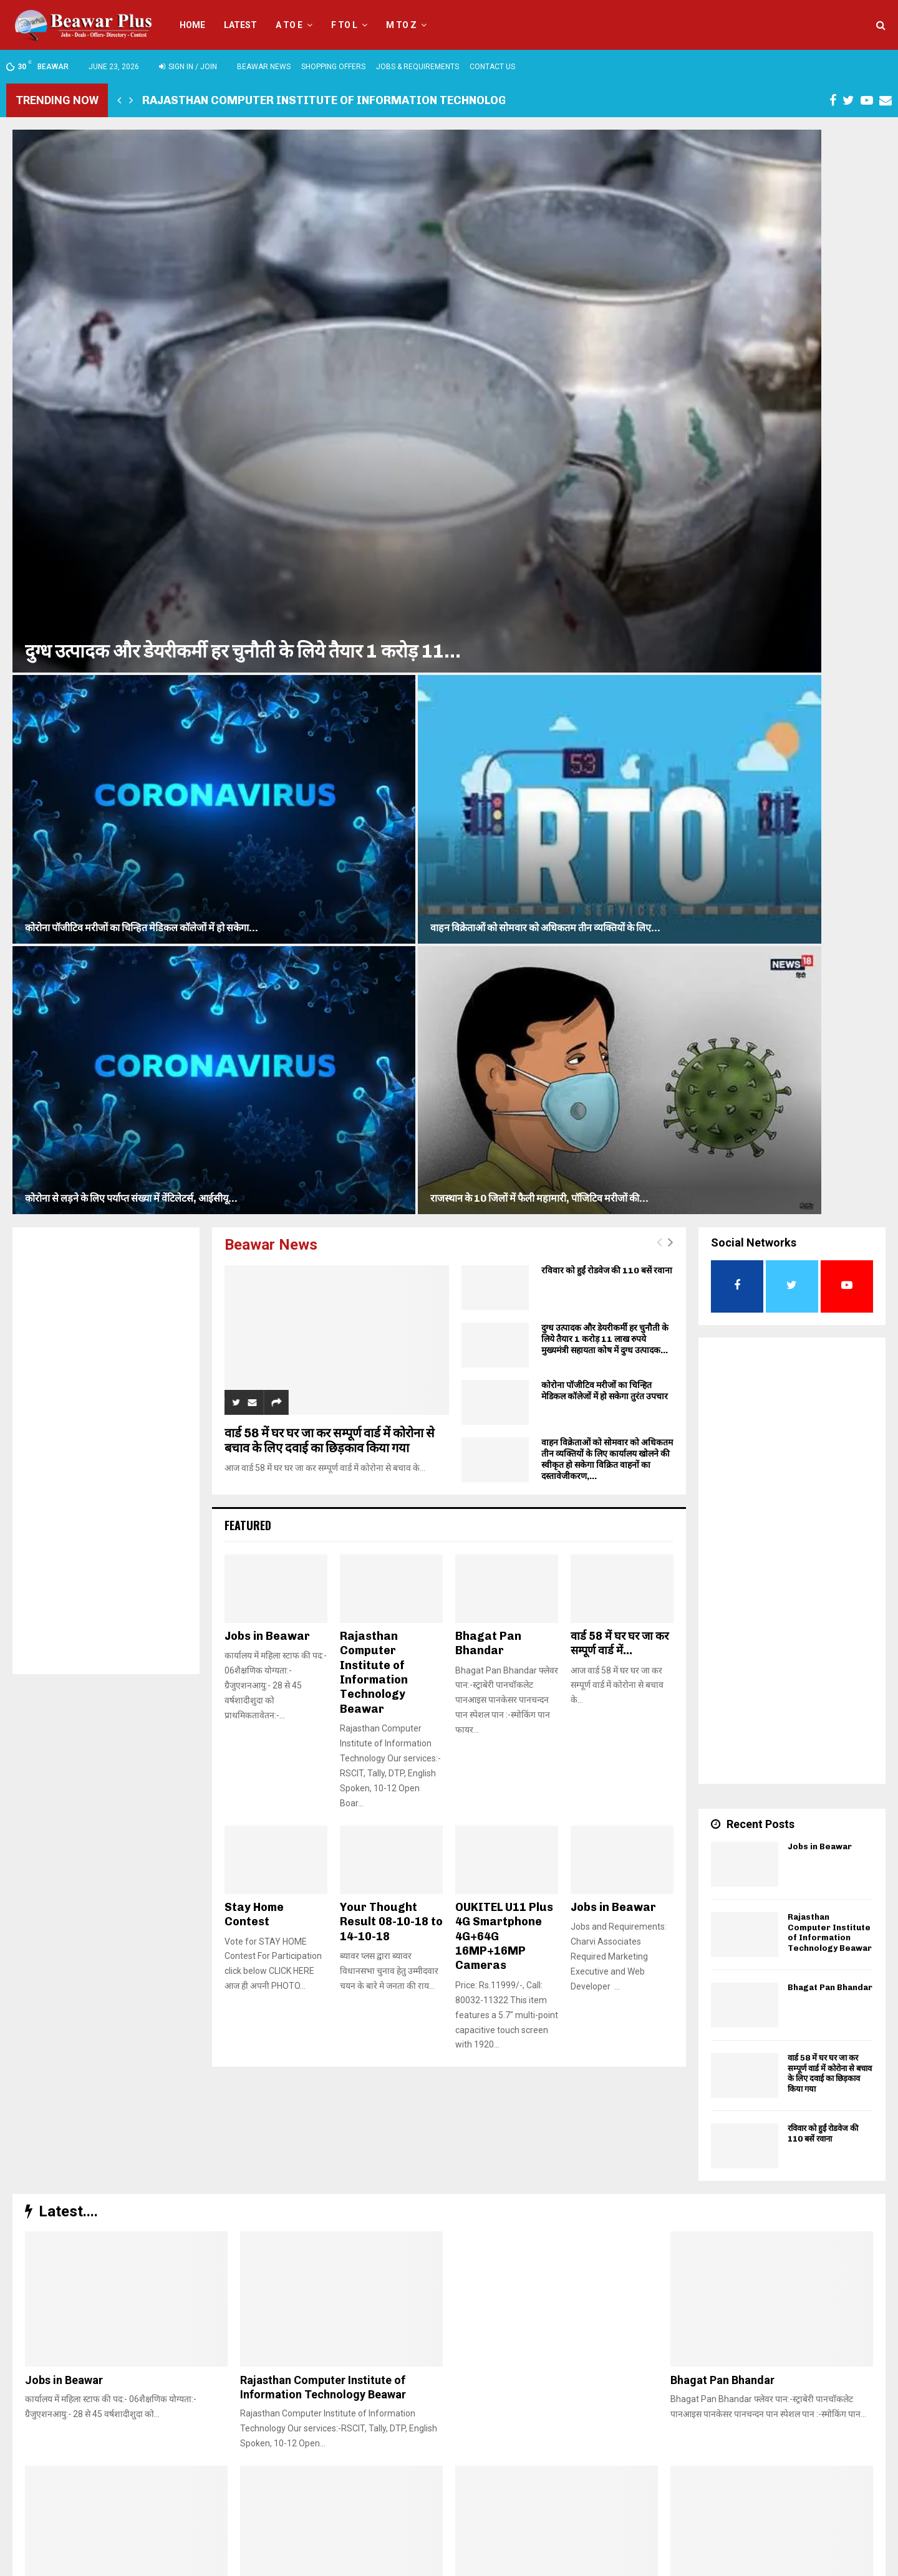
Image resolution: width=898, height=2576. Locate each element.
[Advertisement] (106, 666)
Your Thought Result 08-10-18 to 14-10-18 (391, 1128)
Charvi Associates (300, 2563)
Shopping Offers (333, 66)
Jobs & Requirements (417, 66)
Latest (240, 25)
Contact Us (492, 66)
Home (192, 25)
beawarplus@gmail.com (331, 2510)
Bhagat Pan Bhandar (488, 850)
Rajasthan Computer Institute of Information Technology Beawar (352, 100)
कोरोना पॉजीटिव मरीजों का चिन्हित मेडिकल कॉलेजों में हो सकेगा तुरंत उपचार (604, 597)
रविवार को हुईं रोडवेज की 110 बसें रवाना (606, 477)
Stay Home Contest (254, 1121)
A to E (289, 25)
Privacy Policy (801, 2564)
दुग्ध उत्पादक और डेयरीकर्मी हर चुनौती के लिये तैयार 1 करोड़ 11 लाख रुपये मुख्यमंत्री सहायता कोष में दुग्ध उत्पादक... (605, 545)
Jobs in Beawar (267, 843)
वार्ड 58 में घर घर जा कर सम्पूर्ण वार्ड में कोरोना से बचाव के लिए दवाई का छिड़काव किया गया (329, 647)
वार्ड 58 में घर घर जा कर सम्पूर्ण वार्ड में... (620, 850)
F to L (344, 25)
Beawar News (264, 66)
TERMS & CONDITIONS (728, 2564)
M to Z (401, 25)
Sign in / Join (188, 66)
